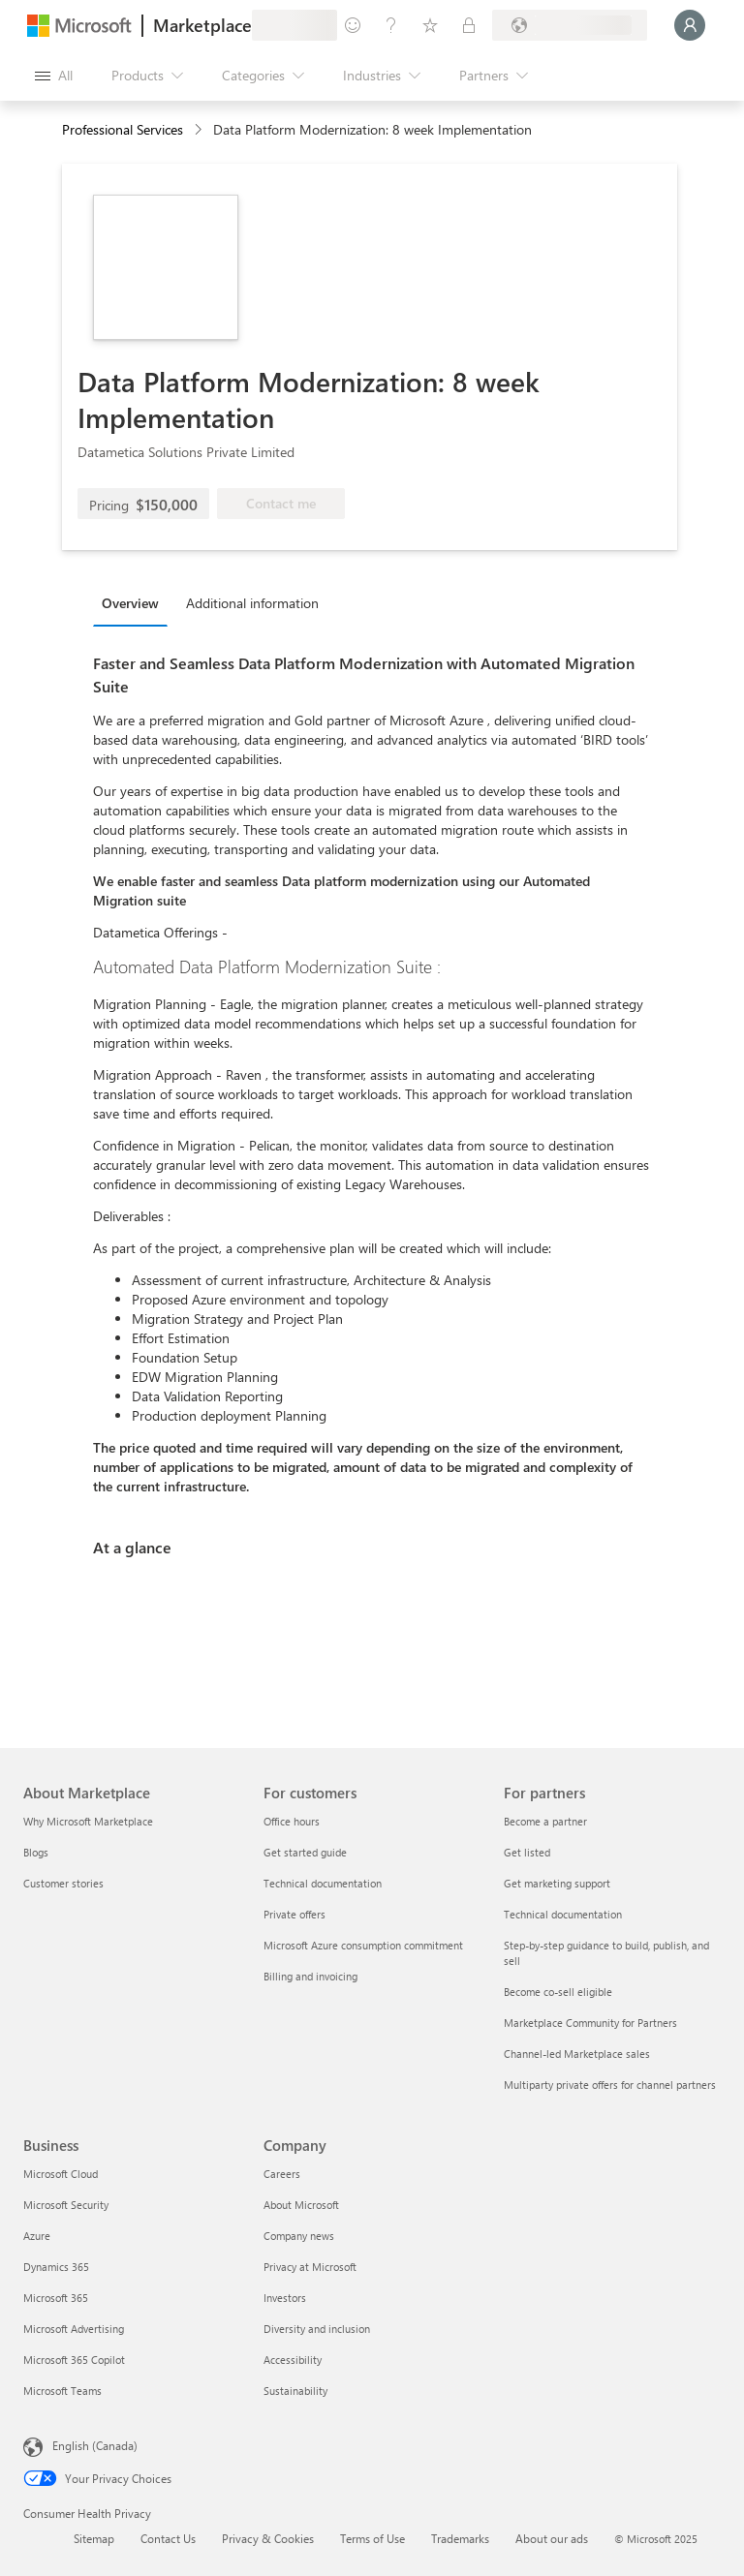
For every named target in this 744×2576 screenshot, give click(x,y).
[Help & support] (391, 25)
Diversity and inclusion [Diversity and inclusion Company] (317, 2328)
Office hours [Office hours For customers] (292, 1821)
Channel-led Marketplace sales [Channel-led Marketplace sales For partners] (577, 2053)
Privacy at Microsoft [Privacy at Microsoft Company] (310, 2266)
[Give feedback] (352, 25)
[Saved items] (430, 25)
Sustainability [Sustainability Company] (295, 2390)
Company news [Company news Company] (299, 2235)
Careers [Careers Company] (282, 2173)
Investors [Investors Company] (285, 2297)
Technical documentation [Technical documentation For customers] (323, 1883)
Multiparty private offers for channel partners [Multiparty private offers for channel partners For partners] (610, 2084)
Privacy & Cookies (268, 2538)
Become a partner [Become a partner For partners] (545, 1821)
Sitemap (94, 2538)
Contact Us (168, 2538)
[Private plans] (468, 25)
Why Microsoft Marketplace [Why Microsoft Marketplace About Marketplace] (88, 1821)
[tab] (135, 602)
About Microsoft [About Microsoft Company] (301, 2204)
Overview (130, 603)
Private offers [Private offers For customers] (295, 1914)
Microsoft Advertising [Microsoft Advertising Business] (73, 2328)
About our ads (551, 2538)
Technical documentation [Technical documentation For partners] (563, 1914)
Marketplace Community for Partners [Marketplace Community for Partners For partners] (590, 2022)
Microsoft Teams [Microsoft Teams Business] (62, 2390)
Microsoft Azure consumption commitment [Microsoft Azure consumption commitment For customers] (363, 1945)
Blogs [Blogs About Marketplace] (35, 1852)
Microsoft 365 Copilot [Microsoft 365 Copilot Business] (74, 2359)
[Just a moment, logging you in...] (690, 25)
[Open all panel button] (53, 75)
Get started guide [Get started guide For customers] (305, 1852)
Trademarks (460, 2538)
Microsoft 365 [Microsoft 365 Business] (55, 2297)
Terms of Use (372, 2538)
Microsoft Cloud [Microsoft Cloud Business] (60, 2173)
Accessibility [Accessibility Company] (293, 2359)
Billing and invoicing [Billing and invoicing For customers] (310, 1976)
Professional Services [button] (122, 129)
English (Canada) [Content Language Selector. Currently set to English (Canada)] (95, 2445)
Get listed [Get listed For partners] (527, 1852)
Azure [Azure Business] (36, 2235)
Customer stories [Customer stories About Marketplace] (63, 1883)
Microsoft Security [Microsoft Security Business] (65, 2204)
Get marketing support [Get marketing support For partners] (557, 1883)
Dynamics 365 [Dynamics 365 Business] (56, 2266)
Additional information (252, 603)
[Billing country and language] (569, 25)
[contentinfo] (200, 130)
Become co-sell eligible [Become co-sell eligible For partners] (558, 1991)
